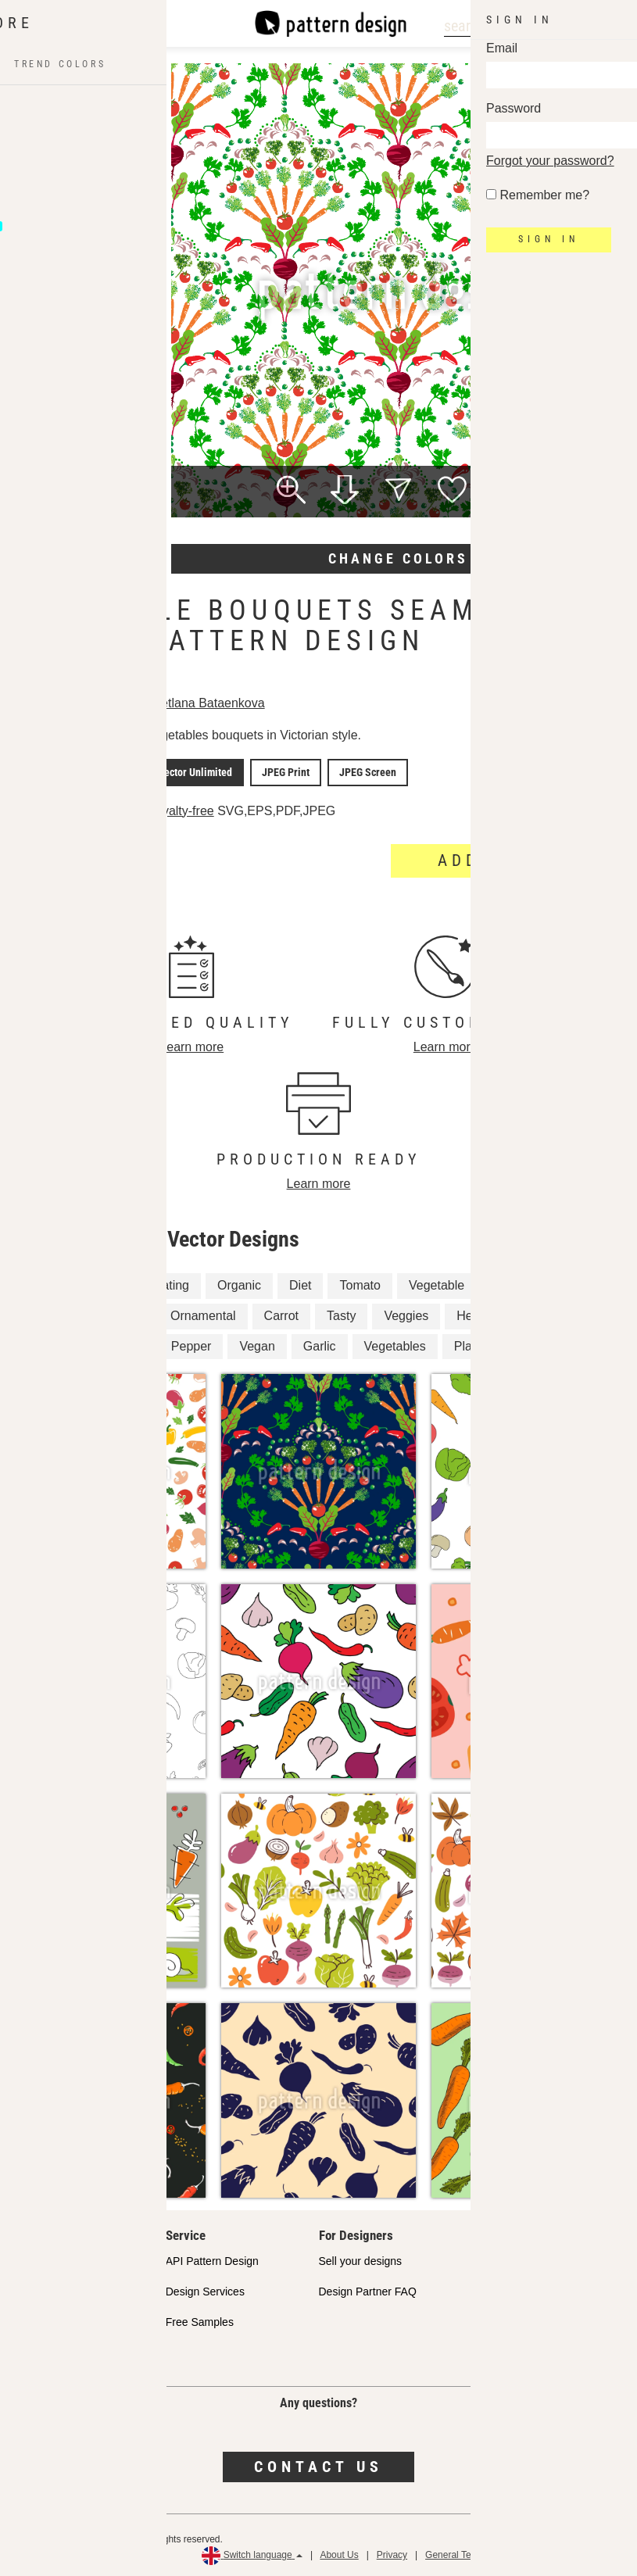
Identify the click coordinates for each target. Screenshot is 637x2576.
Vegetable (436, 1283)
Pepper (191, 1344)
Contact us (318, 2465)
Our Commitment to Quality (79, 2259)
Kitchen (548, 1313)
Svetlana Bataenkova (210, 703)
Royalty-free (184, 808)
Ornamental (203, 1313)
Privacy (392, 2553)
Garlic (319, 1344)
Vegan (256, 1344)
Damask (49, 1344)
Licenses (34, 2319)
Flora (590, 1344)
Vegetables (395, 1344)
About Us (339, 2553)
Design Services (205, 2289)
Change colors (398, 558)
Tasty (341, 1313)
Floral (532, 1344)
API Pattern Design (212, 2259)
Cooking (103, 1283)
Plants (471, 1344)
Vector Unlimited (197, 771)
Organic (239, 1283)
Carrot (281, 1313)
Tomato (359, 1283)
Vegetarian (56, 1313)
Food (128, 1313)
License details (59, 810)
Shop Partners (48, 2289)
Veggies (406, 1313)
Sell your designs (361, 2259)
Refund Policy (599, 2553)
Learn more (191, 1045)
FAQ (23, 2350)
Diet (300, 1283)
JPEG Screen (360, 771)
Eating (171, 1283)
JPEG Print (283, 771)
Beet (39, 1283)
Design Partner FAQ (368, 2289)
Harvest (121, 1344)
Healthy (477, 1313)
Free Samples (200, 2319)
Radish (511, 1283)
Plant (574, 1283)
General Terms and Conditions (488, 2553)
